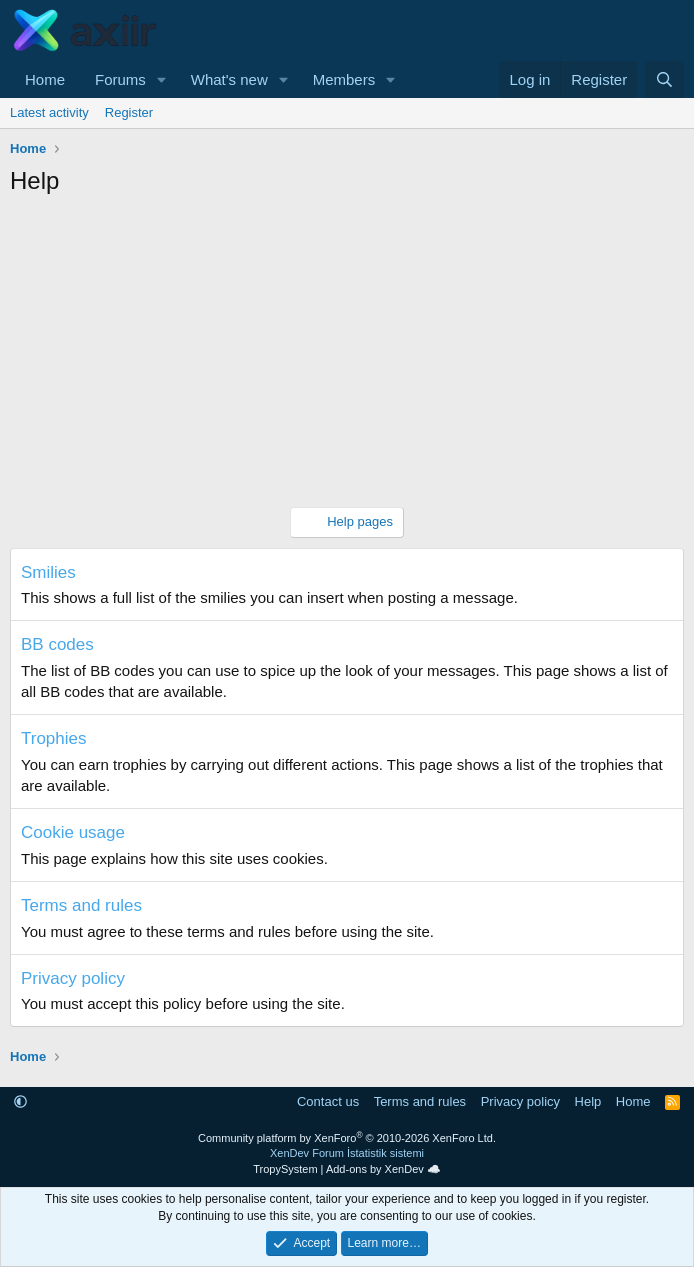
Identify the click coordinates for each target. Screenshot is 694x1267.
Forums (120, 79)
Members (344, 79)
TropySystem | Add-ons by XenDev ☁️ (347, 1169)
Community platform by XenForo (347, 1138)
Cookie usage (73, 832)
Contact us (328, 1101)
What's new (229, 79)
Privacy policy (73, 978)
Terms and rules (81, 905)
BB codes (57, 644)
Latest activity (49, 112)
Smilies (48, 572)
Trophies (54, 738)
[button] (162, 79)
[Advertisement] (347, 357)
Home (45, 79)
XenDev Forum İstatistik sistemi (347, 1153)
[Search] (664, 79)
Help (588, 1101)
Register (129, 112)
